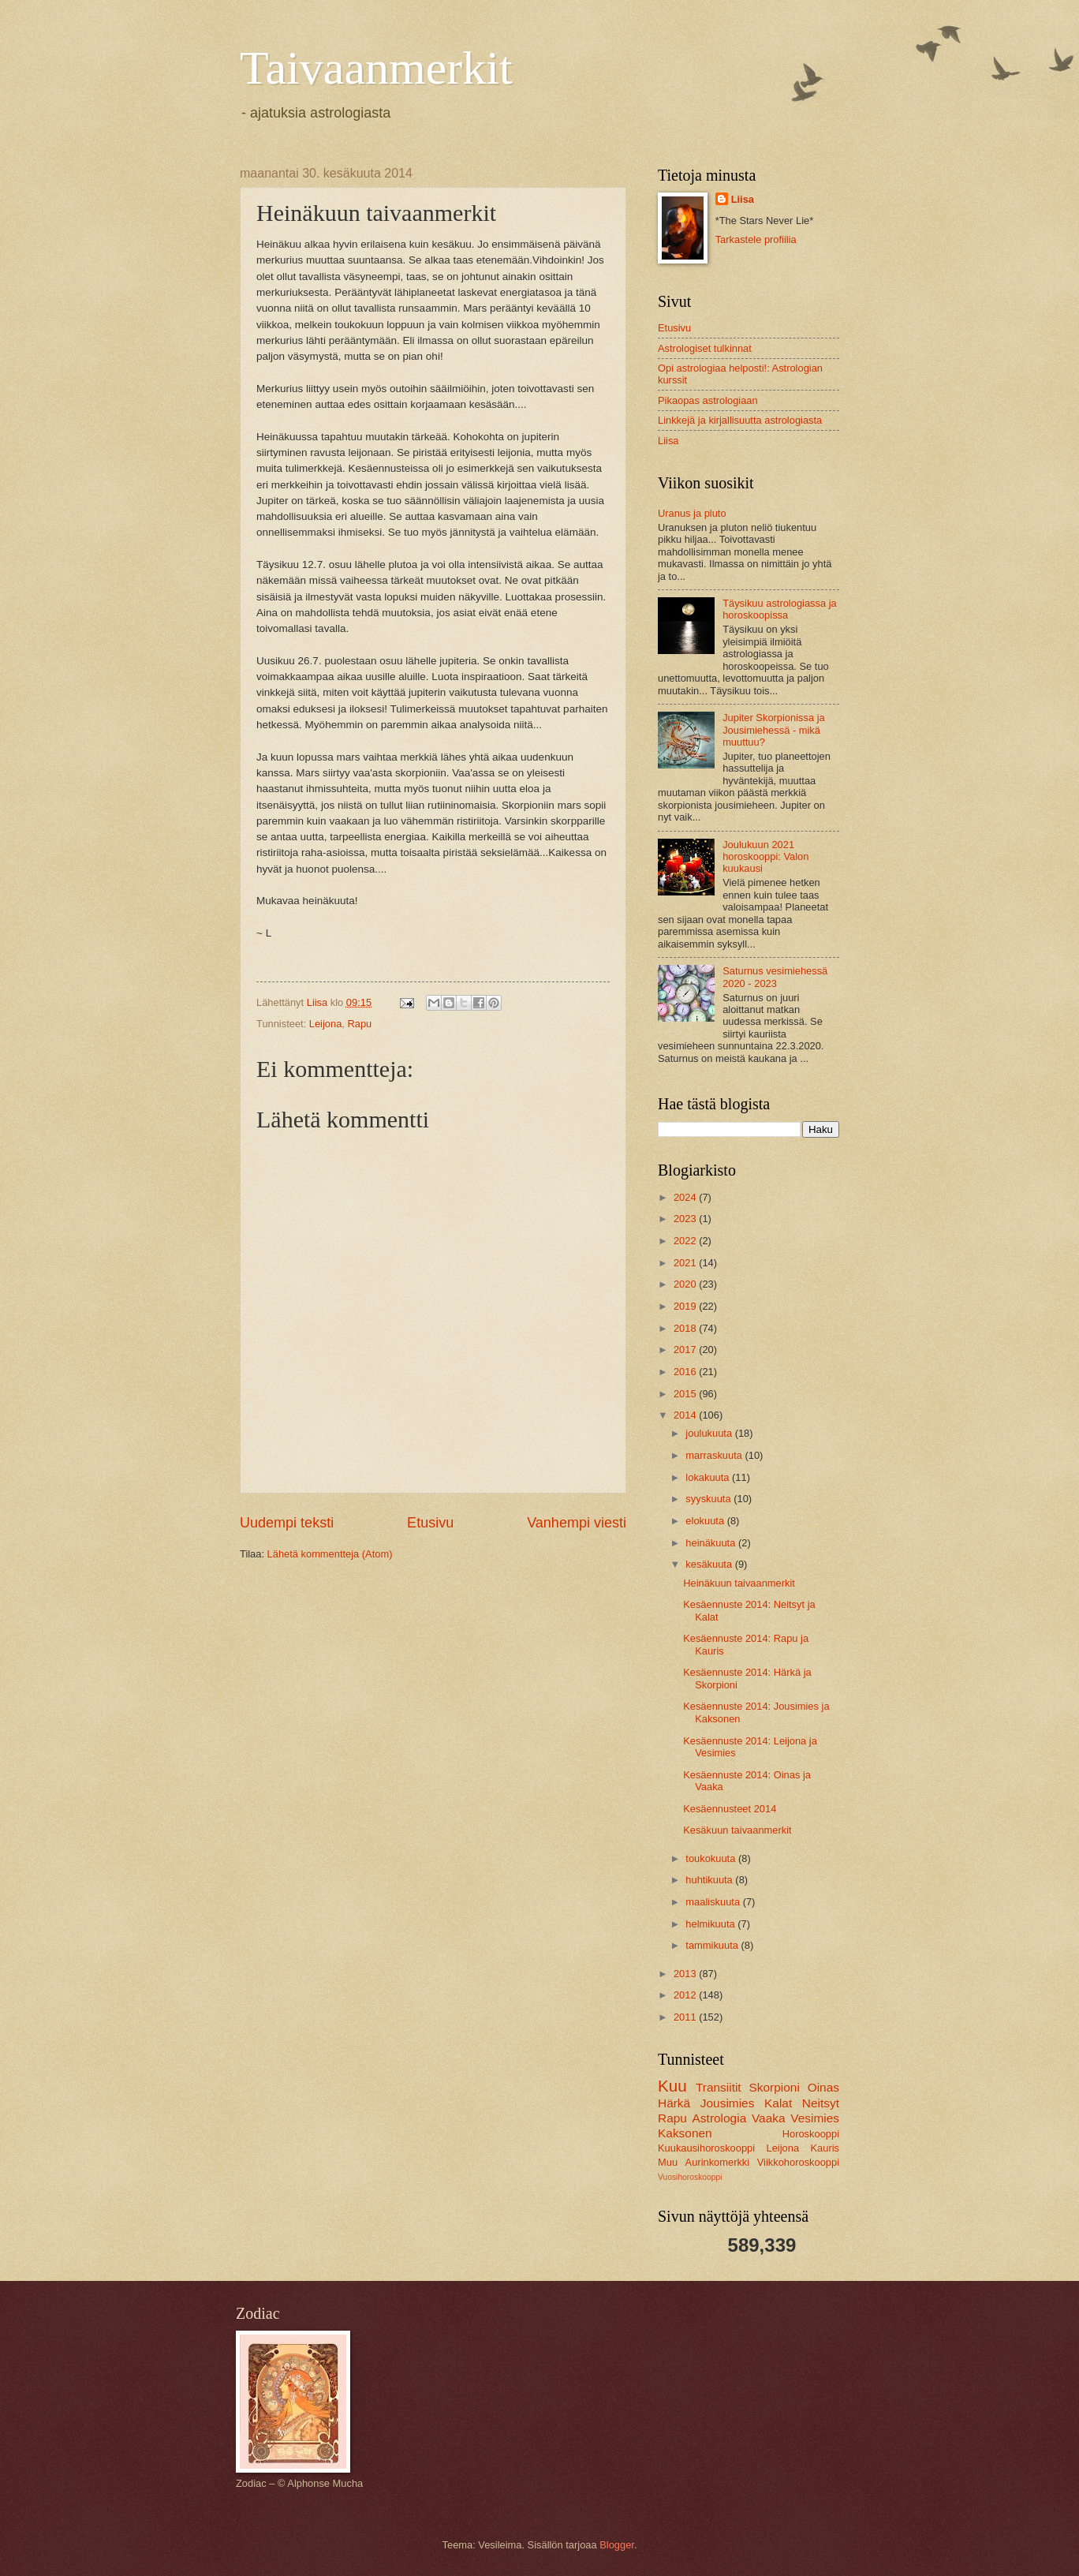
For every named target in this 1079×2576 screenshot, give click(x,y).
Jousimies (727, 2103)
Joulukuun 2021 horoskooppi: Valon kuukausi (765, 857)
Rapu (359, 1024)
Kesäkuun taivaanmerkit (737, 1830)
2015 (686, 1394)
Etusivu (430, 1523)
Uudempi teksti (287, 1523)
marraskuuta (715, 1455)
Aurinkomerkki (717, 2162)
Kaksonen (685, 2133)
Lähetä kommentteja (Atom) (330, 1554)
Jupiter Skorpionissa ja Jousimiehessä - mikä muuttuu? (773, 730)
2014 (686, 1415)
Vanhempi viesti (576, 1523)
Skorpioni (774, 2087)
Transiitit (718, 2087)
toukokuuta (711, 1858)
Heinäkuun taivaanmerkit (739, 1583)
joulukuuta (709, 1433)
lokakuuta (708, 1477)
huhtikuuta (710, 1880)
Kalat (778, 2103)
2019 (686, 1306)
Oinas (823, 2087)
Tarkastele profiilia (756, 239)
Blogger (616, 2545)
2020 (686, 1284)
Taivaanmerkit (376, 68)
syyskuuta (709, 1499)
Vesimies (814, 2118)
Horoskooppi (810, 2134)
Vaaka (769, 2118)
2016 (686, 1372)
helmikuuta (711, 1924)
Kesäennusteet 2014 (729, 1809)
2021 (686, 1263)
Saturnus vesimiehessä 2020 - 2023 (774, 977)
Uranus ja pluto (692, 513)
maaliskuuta (713, 1902)
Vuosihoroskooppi (690, 2177)
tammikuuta (713, 1945)
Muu (668, 2162)
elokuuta (705, 1521)
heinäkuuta (711, 1543)
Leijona (325, 1024)
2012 (686, 1995)
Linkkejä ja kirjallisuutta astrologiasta (740, 420)
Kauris (825, 2148)
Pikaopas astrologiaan (708, 400)
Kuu (672, 2086)
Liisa (742, 199)
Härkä (674, 2103)
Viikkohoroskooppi (798, 2162)
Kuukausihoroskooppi (706, 2148)
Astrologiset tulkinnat (705, 348)
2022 (686, 1241)
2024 (686, 1197)
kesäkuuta (709, 1564)
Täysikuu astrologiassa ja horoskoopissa (779, 609)
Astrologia (720, 2118)
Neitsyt (820, 2103)
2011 (686, 2017)
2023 (686, 1218)
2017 (686, 1349)
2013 (686, 1974)
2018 (686, 1328)
